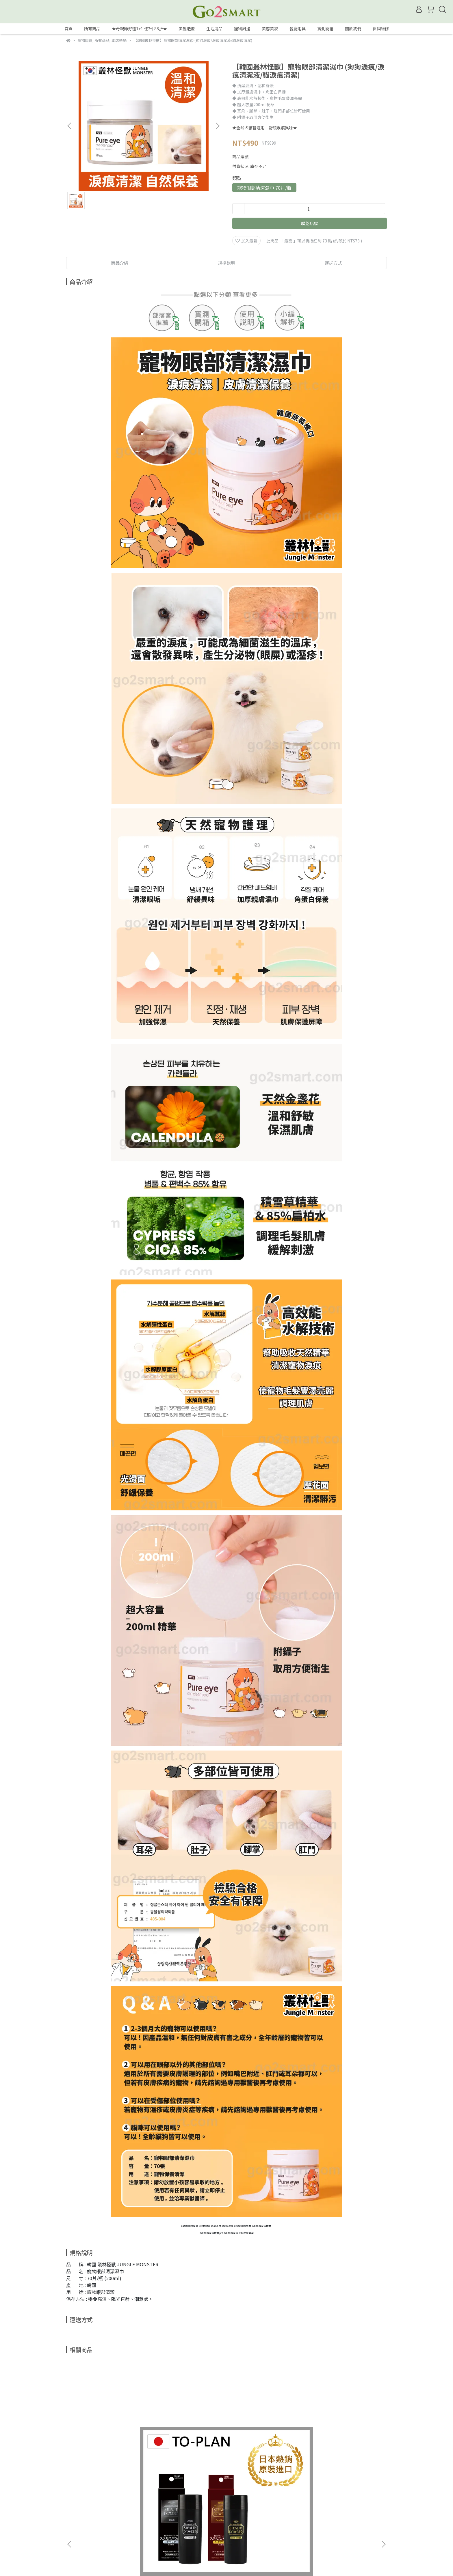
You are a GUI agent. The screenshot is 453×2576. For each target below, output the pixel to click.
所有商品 (92, 28)
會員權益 (74, 2513)
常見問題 (120, 2513)
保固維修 (381, 28)
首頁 (68, 28)
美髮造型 (187, 28)
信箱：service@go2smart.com (95, 2540)
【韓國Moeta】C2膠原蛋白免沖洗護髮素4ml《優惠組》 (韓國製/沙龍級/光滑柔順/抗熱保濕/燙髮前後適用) (188, 2452)
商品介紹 (119, 263)
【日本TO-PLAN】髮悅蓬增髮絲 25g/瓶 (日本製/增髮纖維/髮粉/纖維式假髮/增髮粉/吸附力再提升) (109, 2452)
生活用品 (214, 28)
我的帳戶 (97, 2513)
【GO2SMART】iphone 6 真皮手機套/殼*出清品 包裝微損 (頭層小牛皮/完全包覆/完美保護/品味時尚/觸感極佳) (265, 2452)
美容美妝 (270, 28)
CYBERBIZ (202, 2561)
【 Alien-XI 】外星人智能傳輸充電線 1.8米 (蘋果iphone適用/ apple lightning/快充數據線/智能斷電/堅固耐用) (343, 2452)
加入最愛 (246, 241)
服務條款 (167, 2513)
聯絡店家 (309, 223)
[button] (217, 125)
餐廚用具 (297, 28)
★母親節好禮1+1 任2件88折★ (139, 28)
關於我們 (353, 28)
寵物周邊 (242, 28)
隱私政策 (143, 2513)
